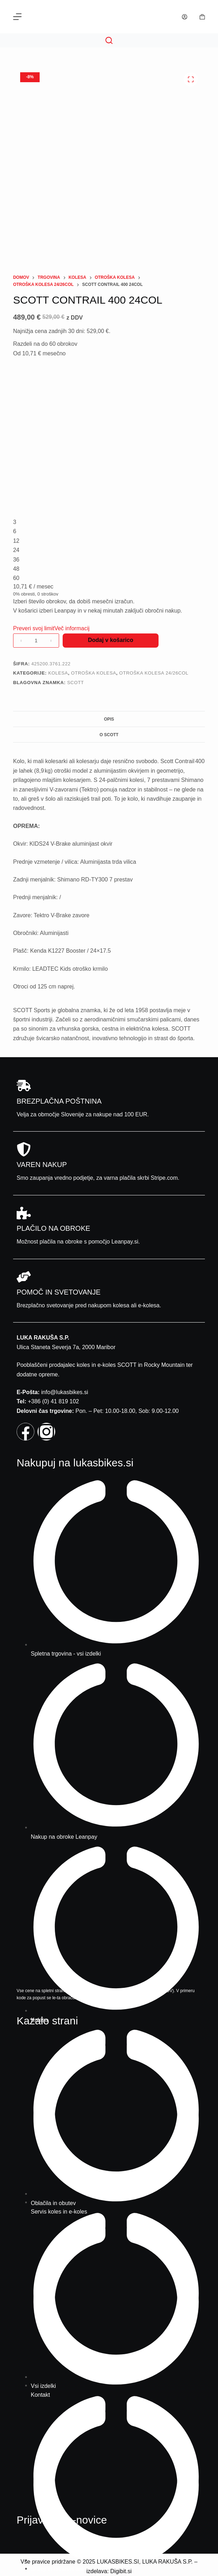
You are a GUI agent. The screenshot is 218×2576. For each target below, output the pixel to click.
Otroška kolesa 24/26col (154, 673)
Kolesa (58, 673)
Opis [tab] (109, 719)
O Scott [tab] (108, 734)
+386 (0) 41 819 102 (53, 1401)
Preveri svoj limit (33, 628)
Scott (75, 682)
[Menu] (17, 16)
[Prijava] (184, 16)
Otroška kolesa (93, 673)
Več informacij (72, 628)
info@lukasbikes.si (64, 1392)
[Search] (109, 40)
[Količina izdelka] (36, 640)
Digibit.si (121, 2571)
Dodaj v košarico (110, 640)
